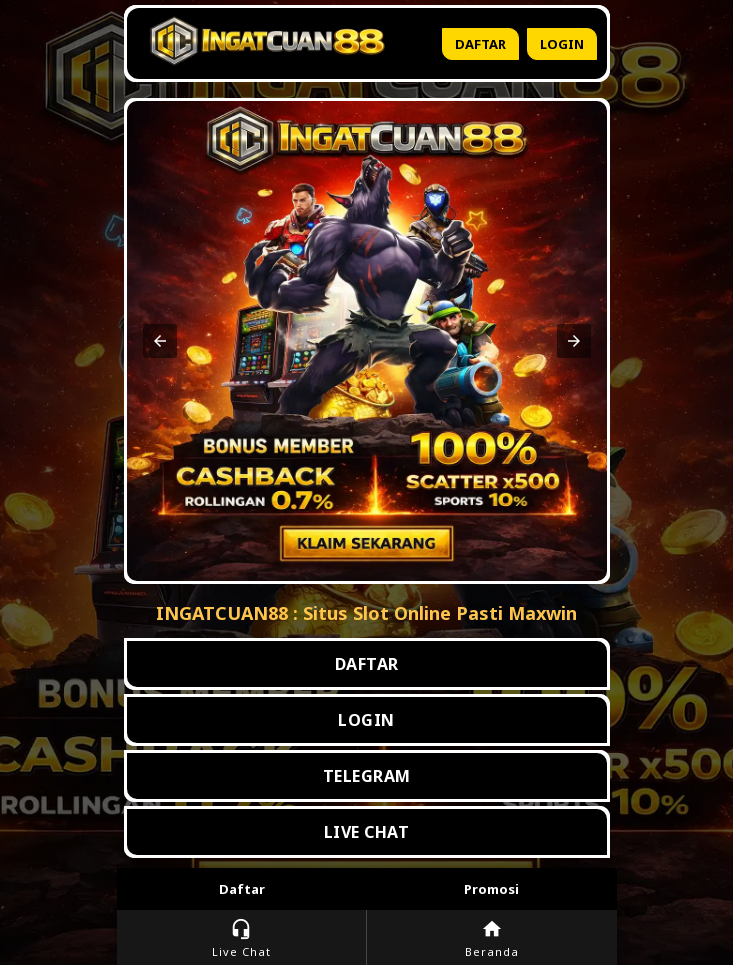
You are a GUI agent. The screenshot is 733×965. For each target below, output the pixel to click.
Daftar (480, 44)
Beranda (492, 938)
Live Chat (241, 938)
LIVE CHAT (367, 832)
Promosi (491, 889)
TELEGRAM (367, 776)
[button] (160, 341)
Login (562, 44)
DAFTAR (367, 664)
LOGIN (366, 720)
